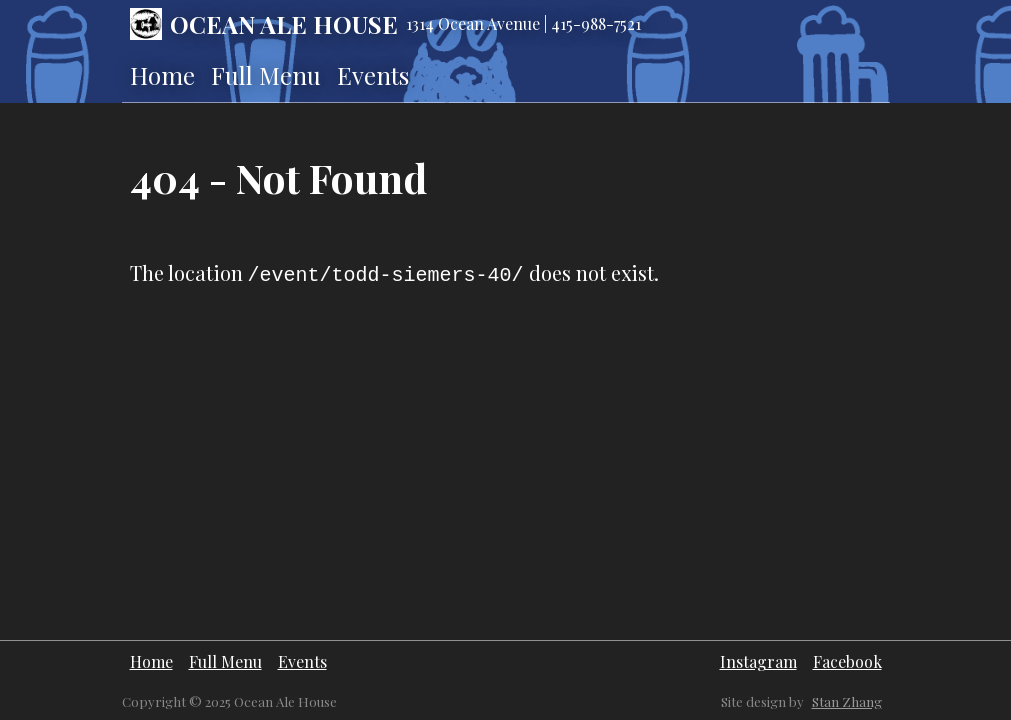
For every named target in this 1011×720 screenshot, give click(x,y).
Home (162, 75)
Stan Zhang (847, 701)
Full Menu (266, 75)
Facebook (847, 661)
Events (373, 75)
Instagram (758, 661)
